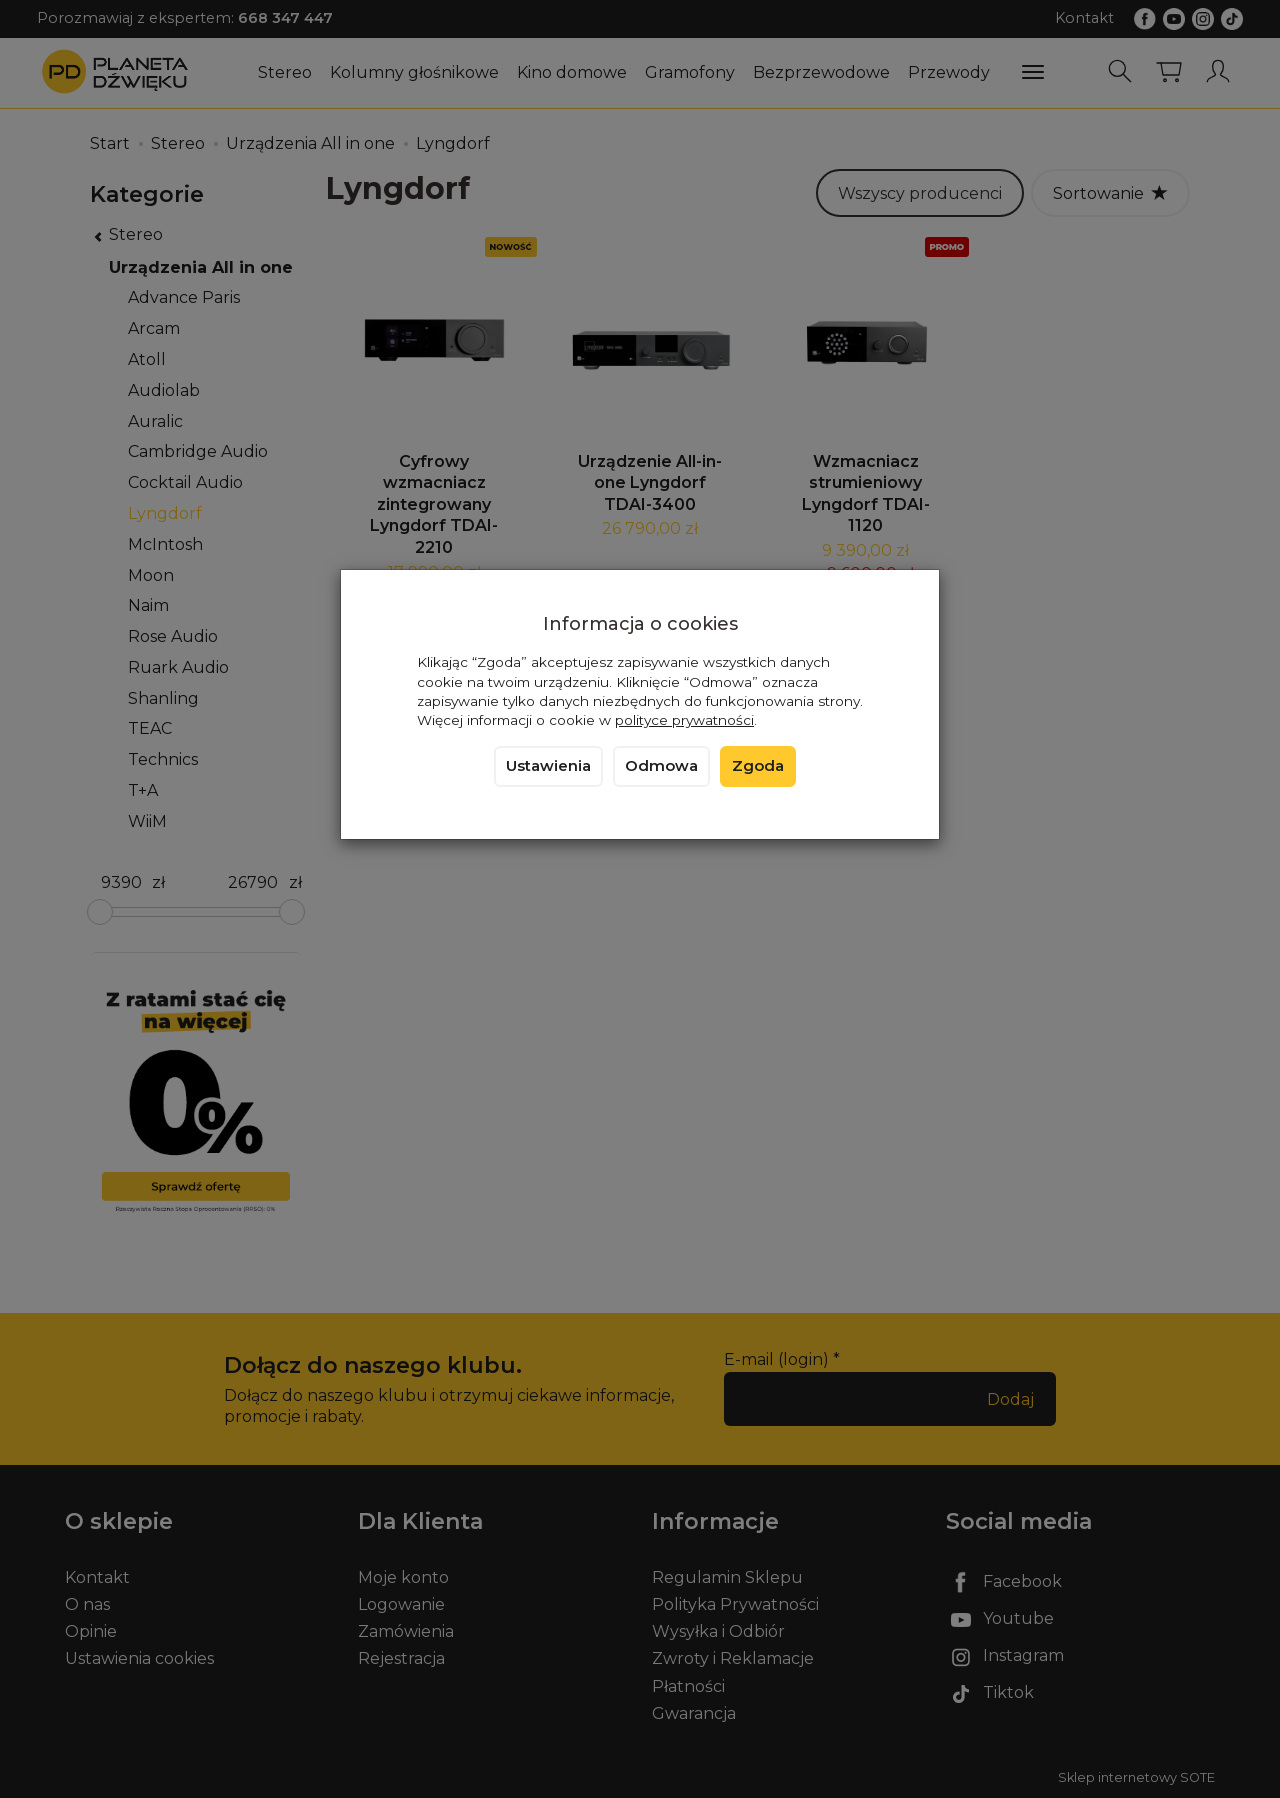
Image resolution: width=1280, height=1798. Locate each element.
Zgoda (758, 766)
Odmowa (661, 766)
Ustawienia (548, 766)
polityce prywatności (684, 720)
